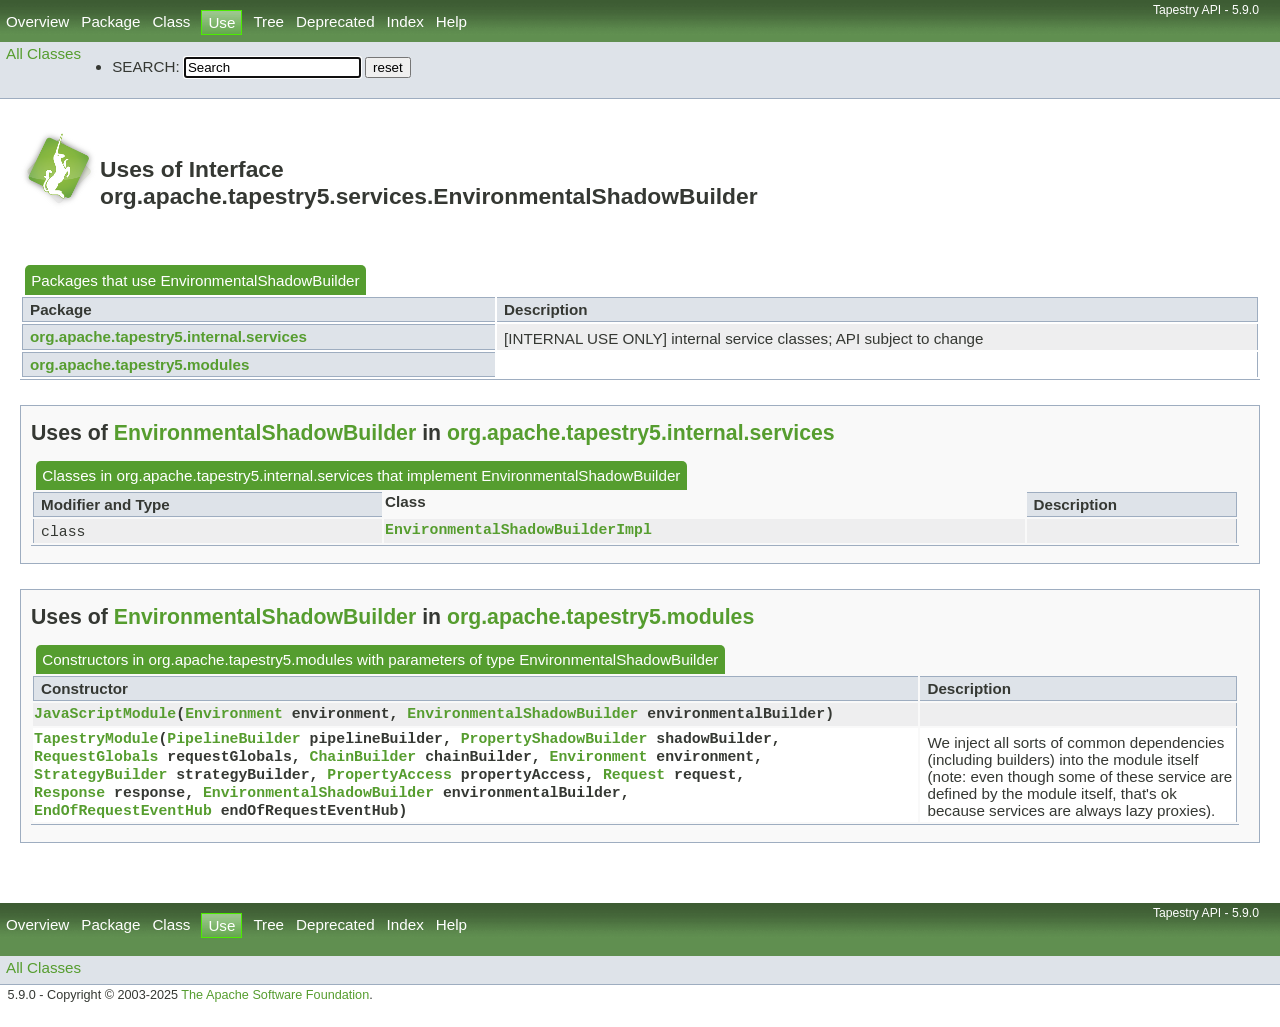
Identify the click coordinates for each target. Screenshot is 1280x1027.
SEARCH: (146, 66)
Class (171, 21)
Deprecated (335, 21)
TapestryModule (96, 741)
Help (451, 21)
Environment (234, 716)
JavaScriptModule (105, 716)
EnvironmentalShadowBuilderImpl (518, 530)
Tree (268, 21)
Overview (37, 21)
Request (634, 781)
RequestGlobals (96, 761)
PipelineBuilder (233, 741)
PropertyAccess (389, 781)
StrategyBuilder (100, 781)
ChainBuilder (363, 761)
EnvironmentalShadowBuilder (259, 280)
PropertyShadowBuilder (554, 741)
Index (405, 21)
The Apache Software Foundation (275, 1005)
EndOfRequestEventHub (123, 821)
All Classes (43, 53)
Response (69, 801)
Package (110, 21)
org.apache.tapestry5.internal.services (168, 336)
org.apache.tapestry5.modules (139, 364)
